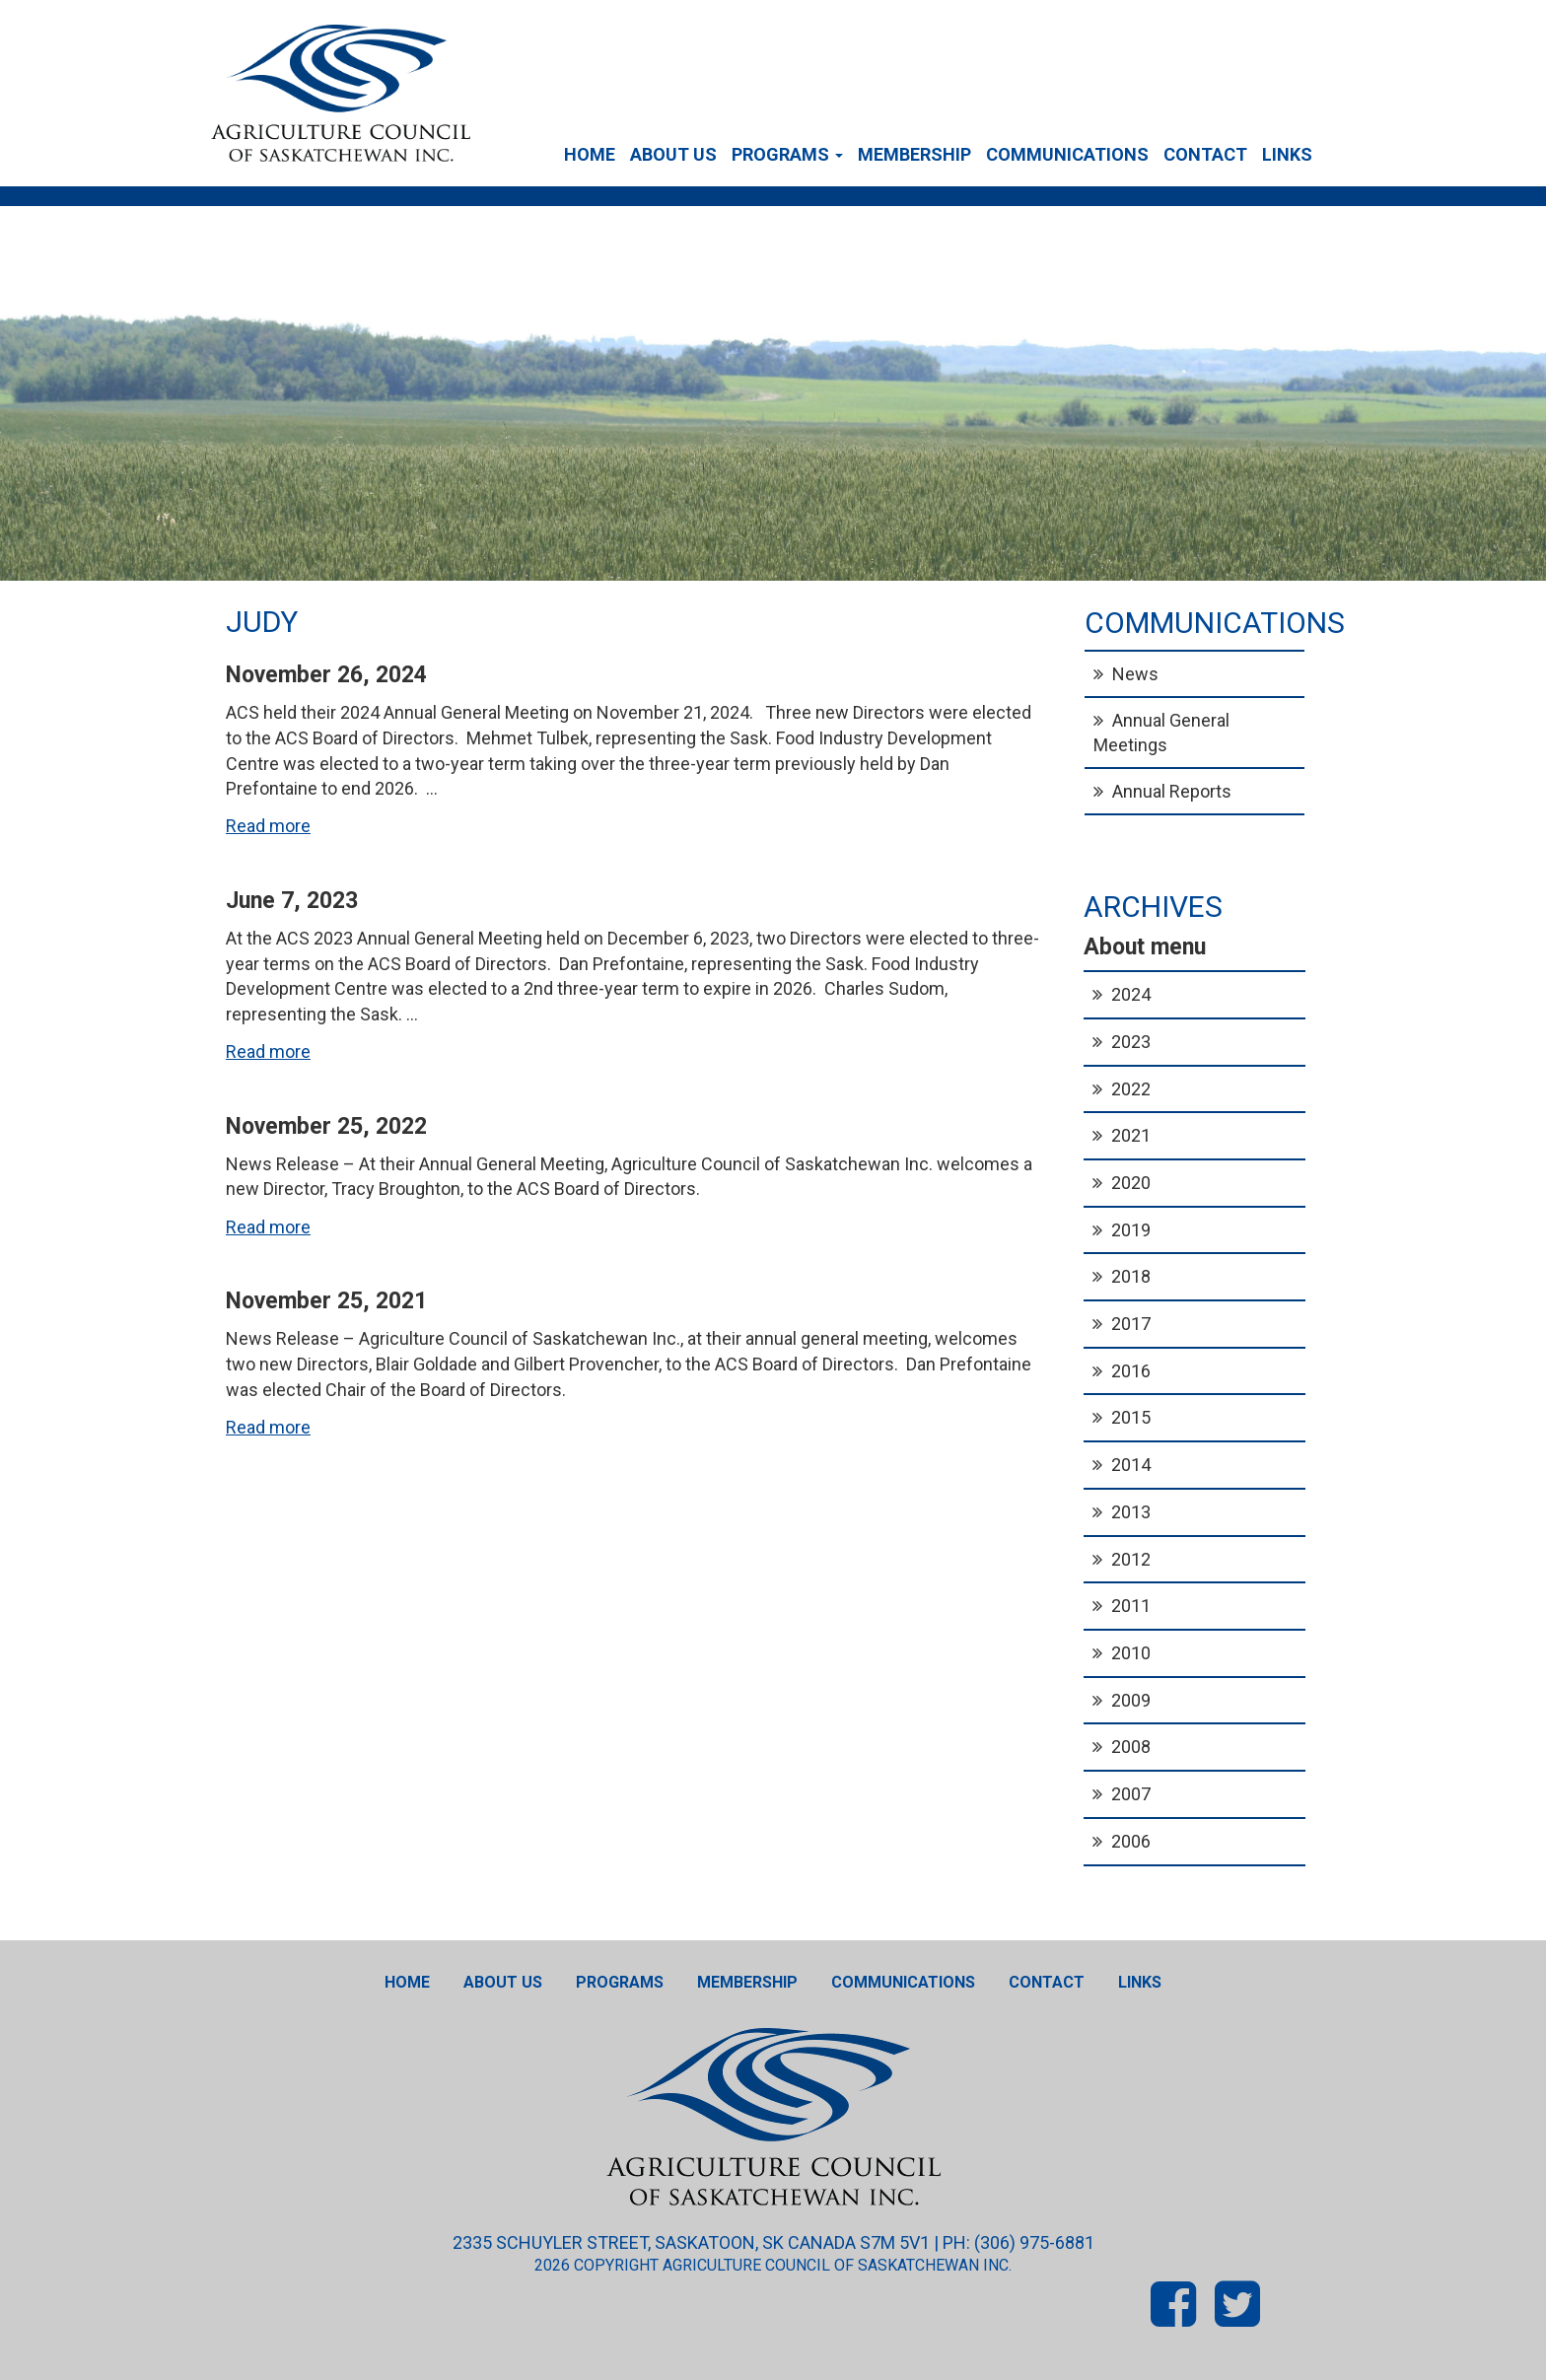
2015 (1131, 1417)
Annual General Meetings (1161, 732)
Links (1287, 154)
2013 (1131, 1512)
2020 (1131, 1182)
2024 (1131, 994)
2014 (1131, 1464)
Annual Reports (1171, 791)
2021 (1131, 1135)
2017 (1131, 1323)
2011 (1131, 1605)
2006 (1131, 1841)
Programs (787, 154)
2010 (1131, 1653)
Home (589, 154)
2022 (1131, 1089)
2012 (1131, 1559)
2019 (1131, 1230)
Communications (1067, 154)
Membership (914, 154)
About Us (673, 154)
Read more (268, 825)
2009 (1131, 1700)
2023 (1131, 1041)
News (1135, 674)
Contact (1205, 154)
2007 (1131, 1794)
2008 (1131, 1746)
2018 (1131, 1276)
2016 (1131, 1371)
